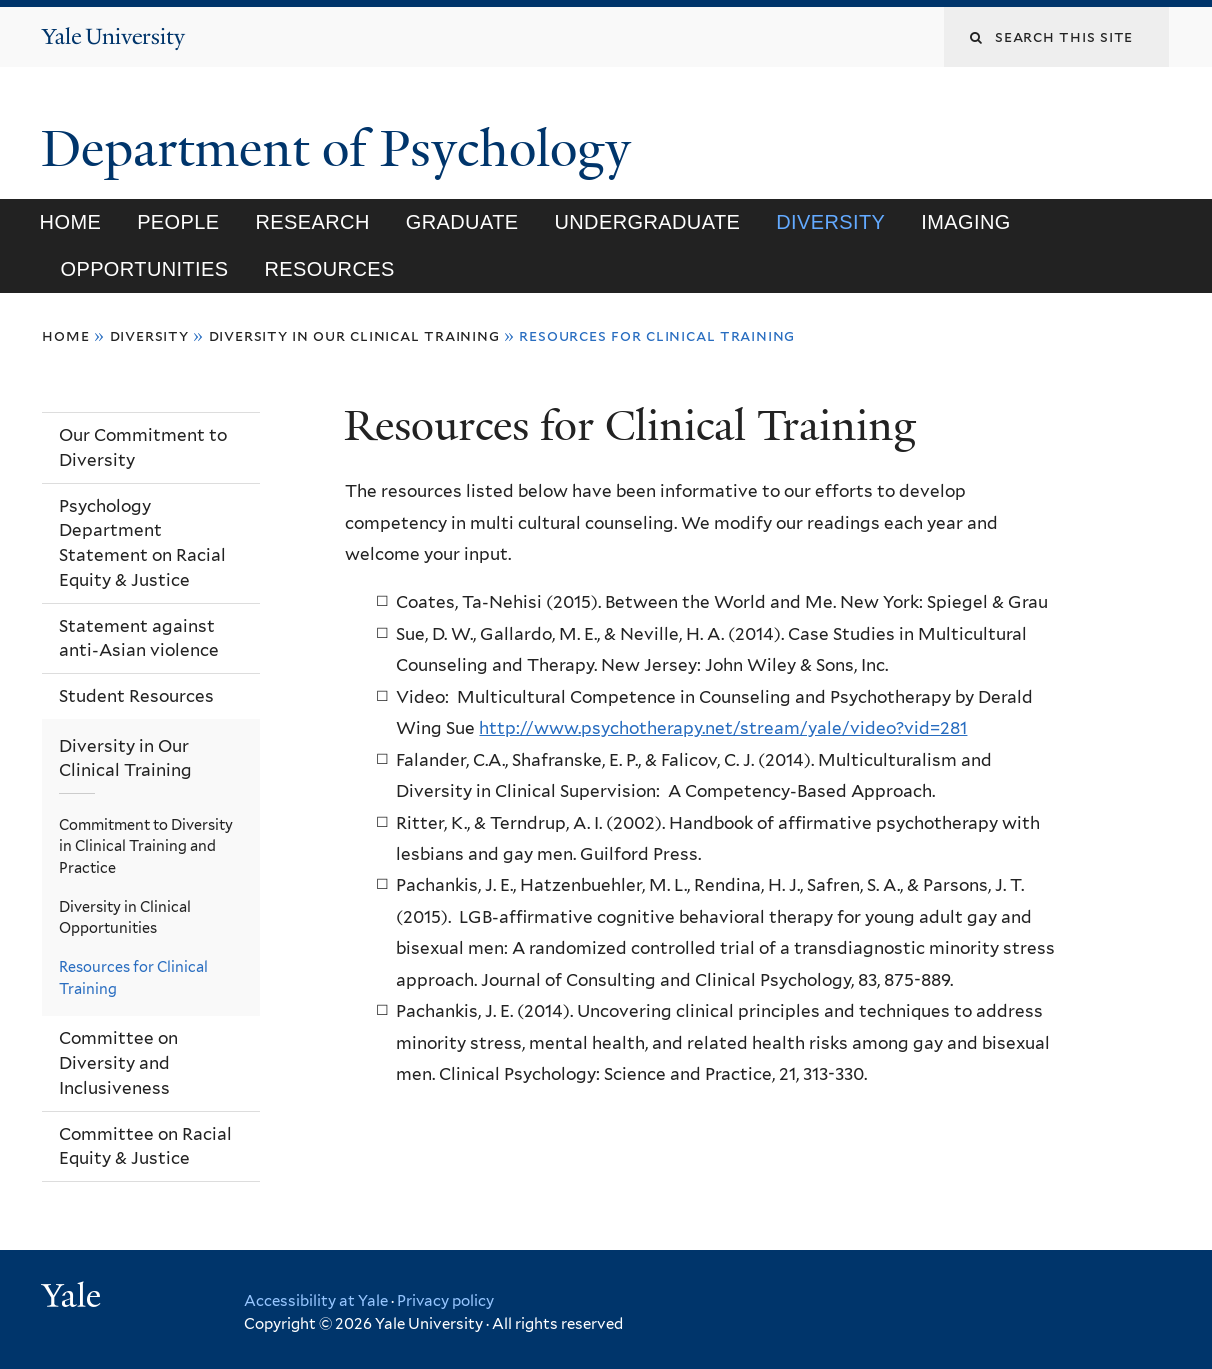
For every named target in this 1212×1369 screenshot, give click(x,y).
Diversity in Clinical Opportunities (125, 917)
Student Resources (136, 696)
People (178, 222)
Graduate (462, 222)
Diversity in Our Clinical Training (354, 335)
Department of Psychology (342, 149)
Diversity (830, 222)
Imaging (965, 222)
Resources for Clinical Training (133, 977)
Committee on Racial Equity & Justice (145, 1146)
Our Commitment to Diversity (143, 447)
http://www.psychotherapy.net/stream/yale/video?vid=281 (723, 728)
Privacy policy (445, 1301)
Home (71, 222)
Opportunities (144, 269)
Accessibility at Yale (316, 1301)
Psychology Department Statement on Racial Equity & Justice (142, 543)
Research (313, 222)
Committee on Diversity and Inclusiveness (118, 1062)
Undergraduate (647, 222)
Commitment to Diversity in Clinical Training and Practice (146, 846)
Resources (329, 269)
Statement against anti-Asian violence (139, 638)
